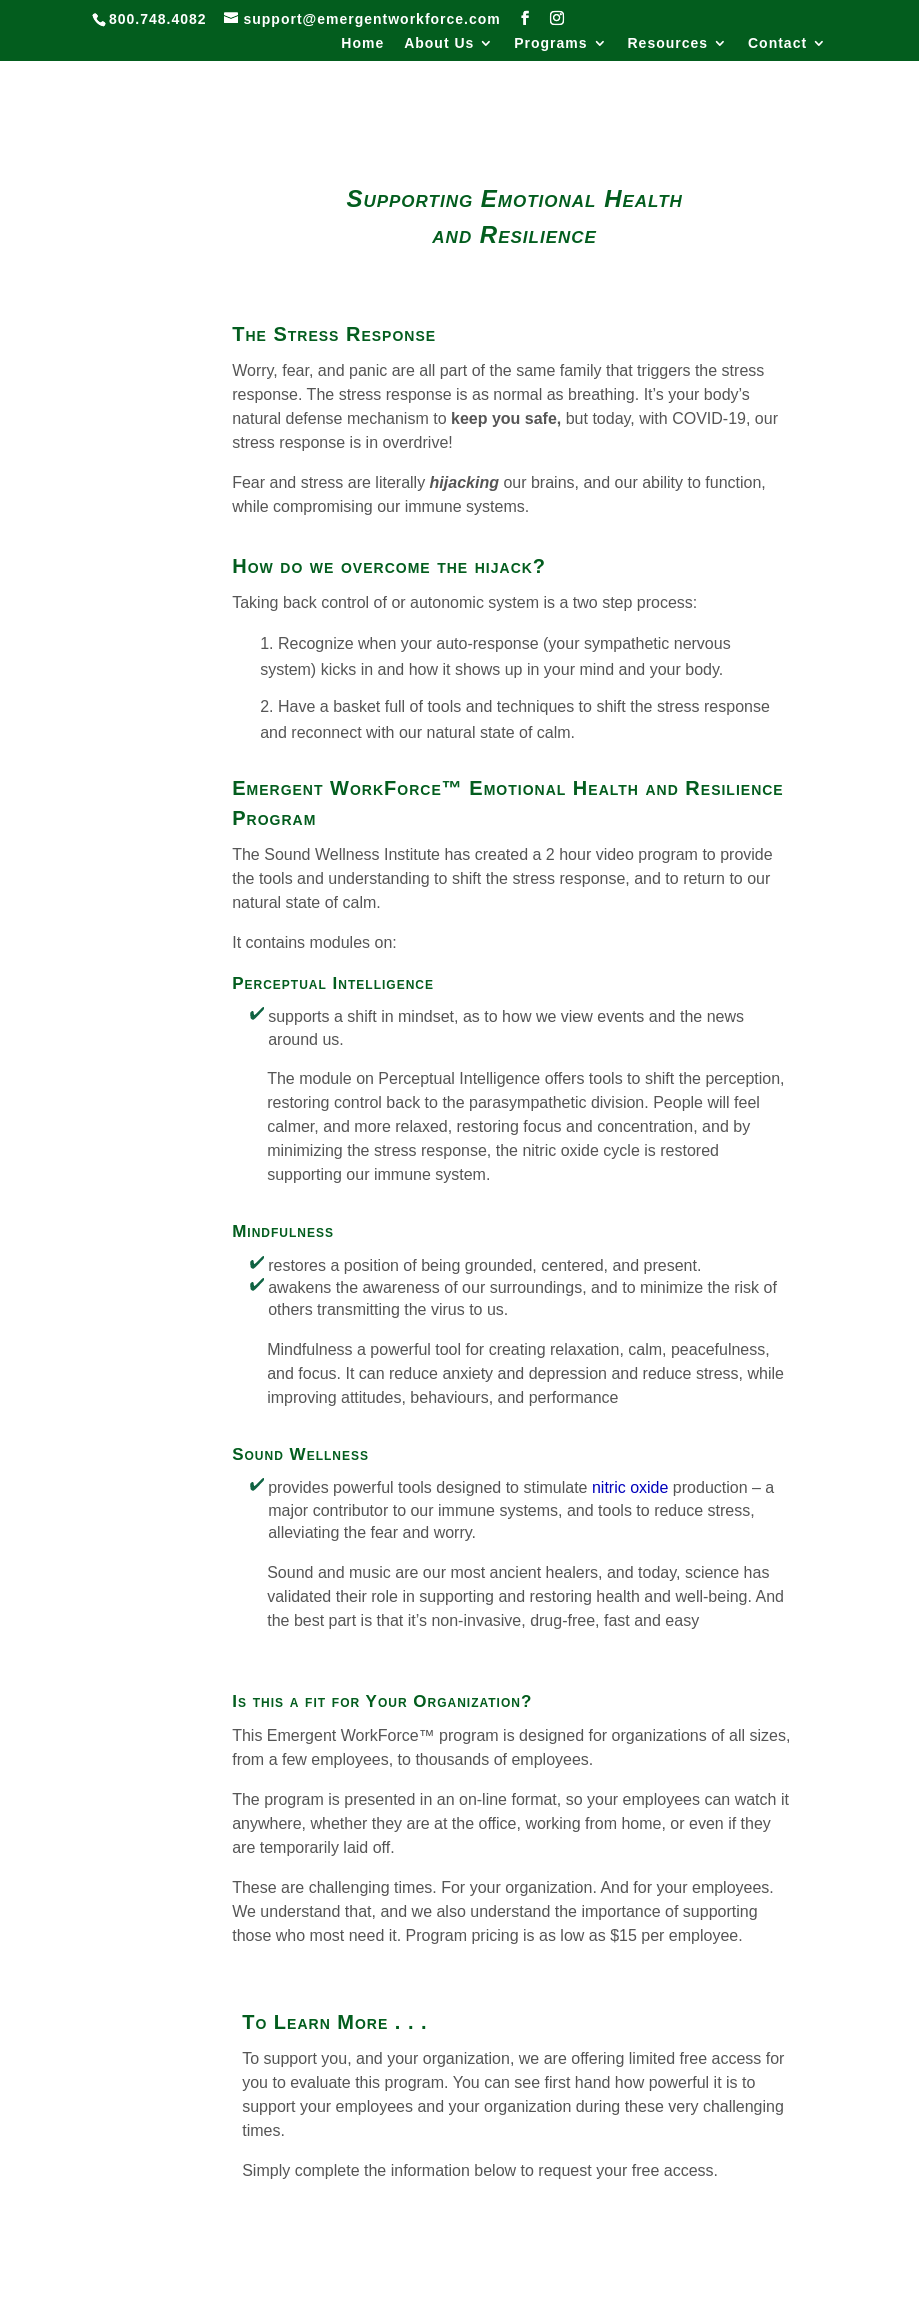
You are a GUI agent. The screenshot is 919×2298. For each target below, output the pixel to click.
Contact (777, 43)
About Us (439, 43)
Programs (550, 43)
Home (362, 43)
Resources (667, 43)
